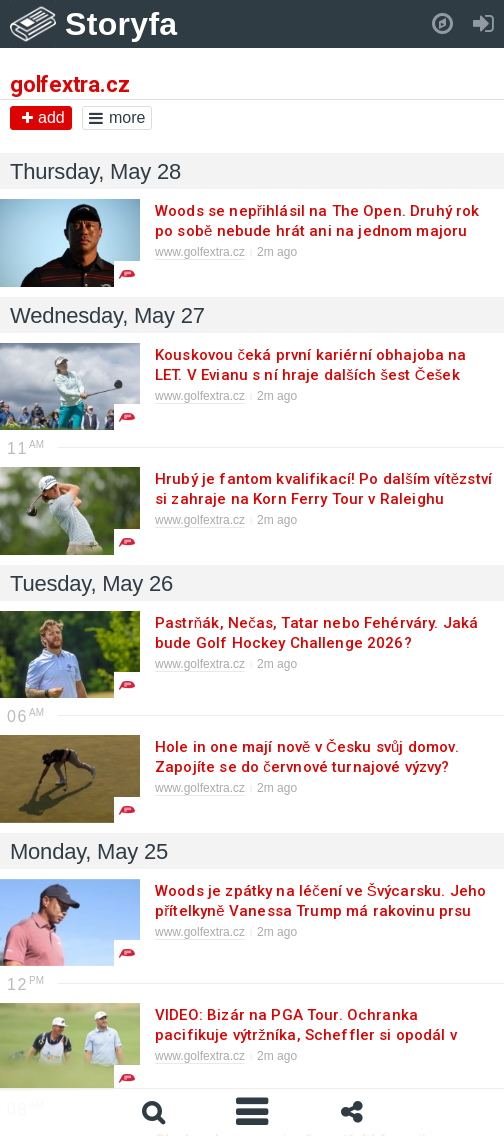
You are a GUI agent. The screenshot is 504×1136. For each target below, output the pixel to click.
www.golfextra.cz (200, 252)
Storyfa (121, 24)
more (117, 117)
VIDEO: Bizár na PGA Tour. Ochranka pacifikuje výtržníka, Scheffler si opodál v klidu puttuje (306, 1035)
